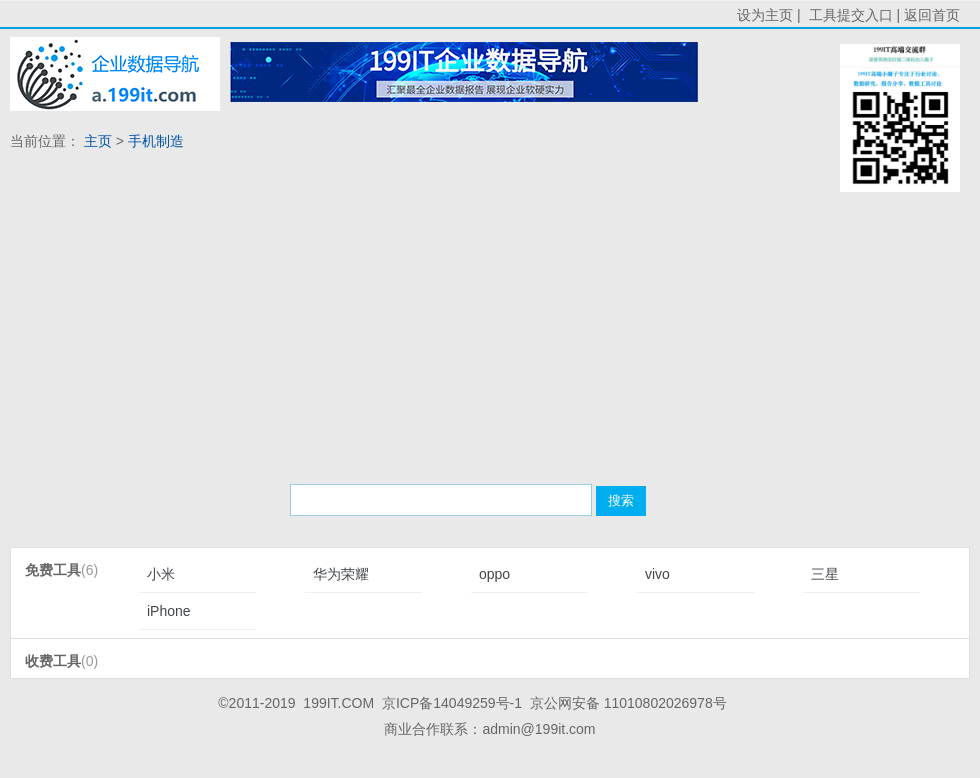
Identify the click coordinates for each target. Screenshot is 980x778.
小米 (161, 574)
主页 (98, 141)
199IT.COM (338, 703)
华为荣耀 (341, 574)
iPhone (169, 611)
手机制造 (156, 141)
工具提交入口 (851, 15)
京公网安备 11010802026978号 (628, 703)
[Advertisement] (393, 320)
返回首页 (932, 15)
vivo (657, 574)
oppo (494, 574)
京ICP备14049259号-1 (452, 703)
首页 (115, 74)
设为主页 (765, 15)
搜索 (621, 500)
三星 (825, 574)
